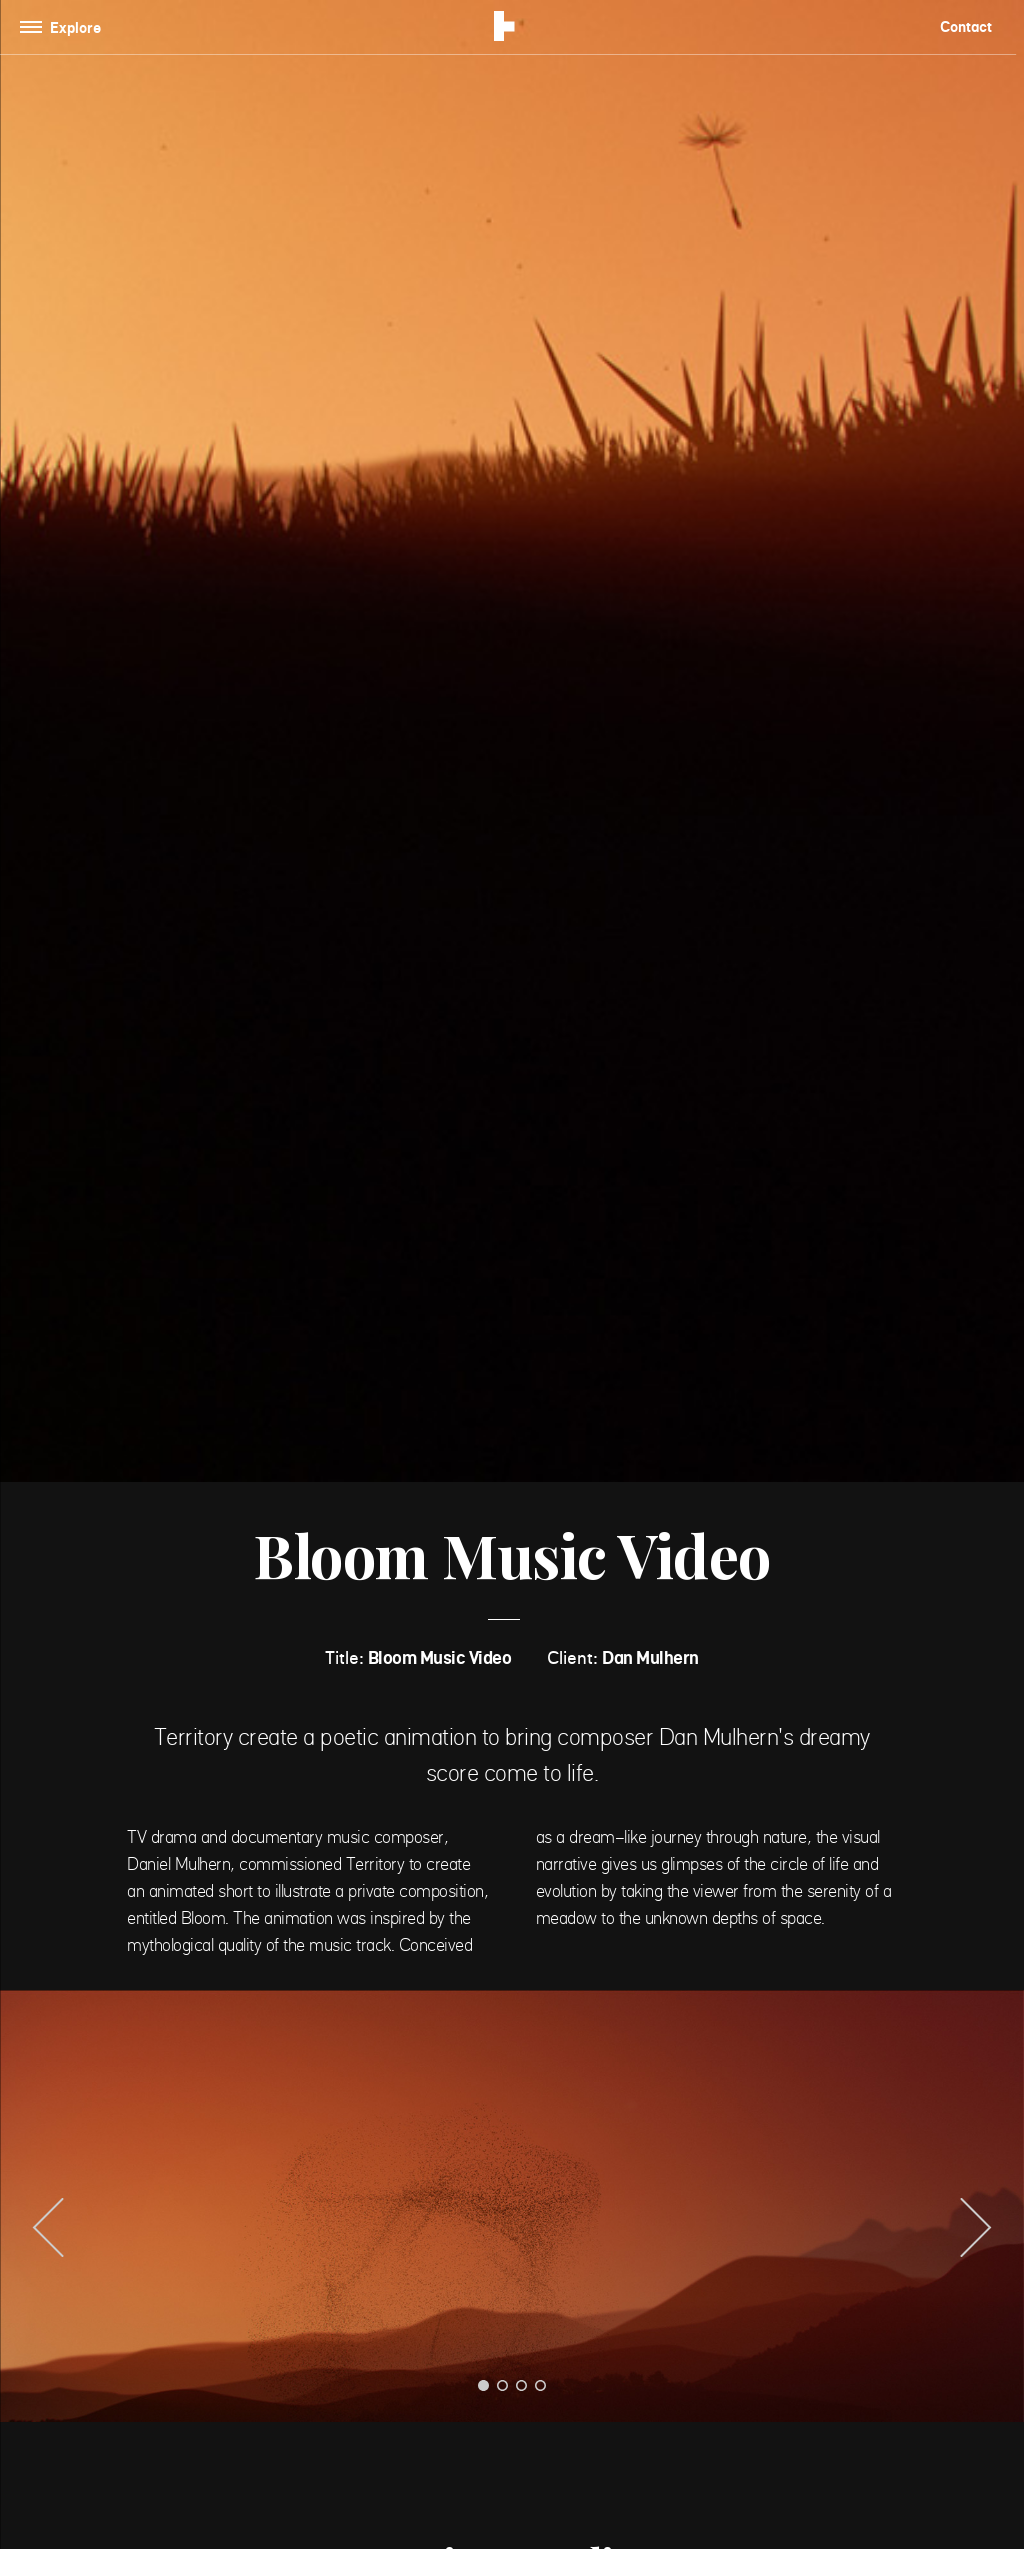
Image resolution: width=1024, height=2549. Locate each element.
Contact (966, 26)
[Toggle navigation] (64, 27)
